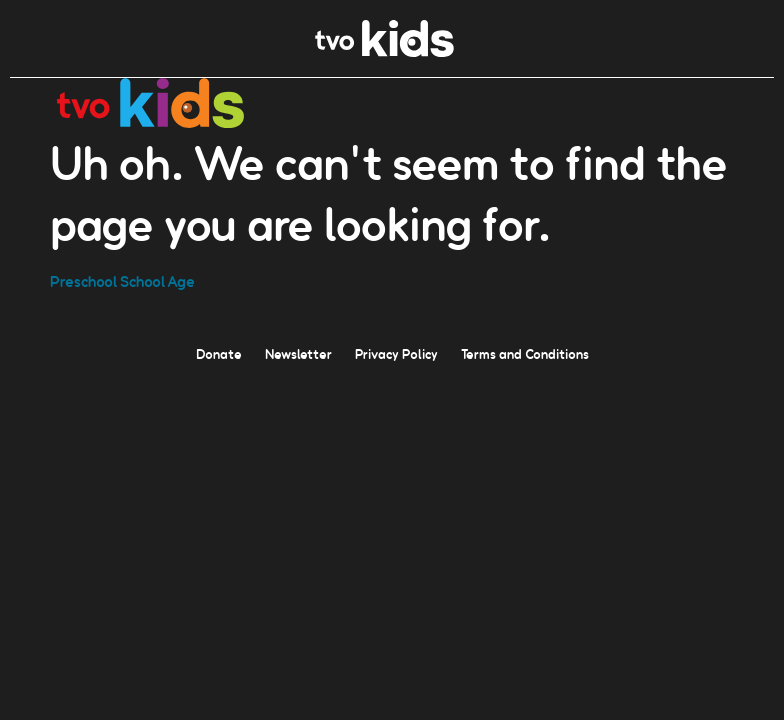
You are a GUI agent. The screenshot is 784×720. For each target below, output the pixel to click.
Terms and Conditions (525, 353)
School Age (157, 280)
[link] (384, 51)
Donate (219, 353)
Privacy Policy (396, 353)
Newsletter (298, 353)
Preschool (83, 280)
